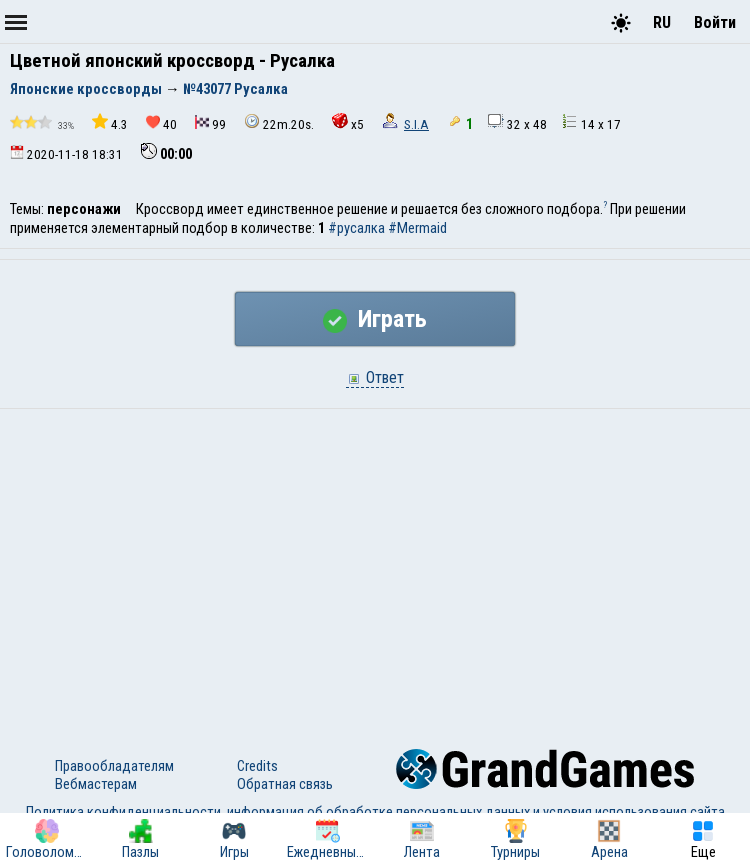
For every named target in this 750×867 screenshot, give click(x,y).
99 (210, 123)
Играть (375, 319)
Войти (715, 22)
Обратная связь (285, 784)
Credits (257, 766)
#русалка (356, 228)
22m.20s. (279, 122)
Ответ (375, 377)
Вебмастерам (96, 784)
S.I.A (416, 124)
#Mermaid (417, 228)
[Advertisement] (375, 559)
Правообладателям (114, 766)
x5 (348, 122)
